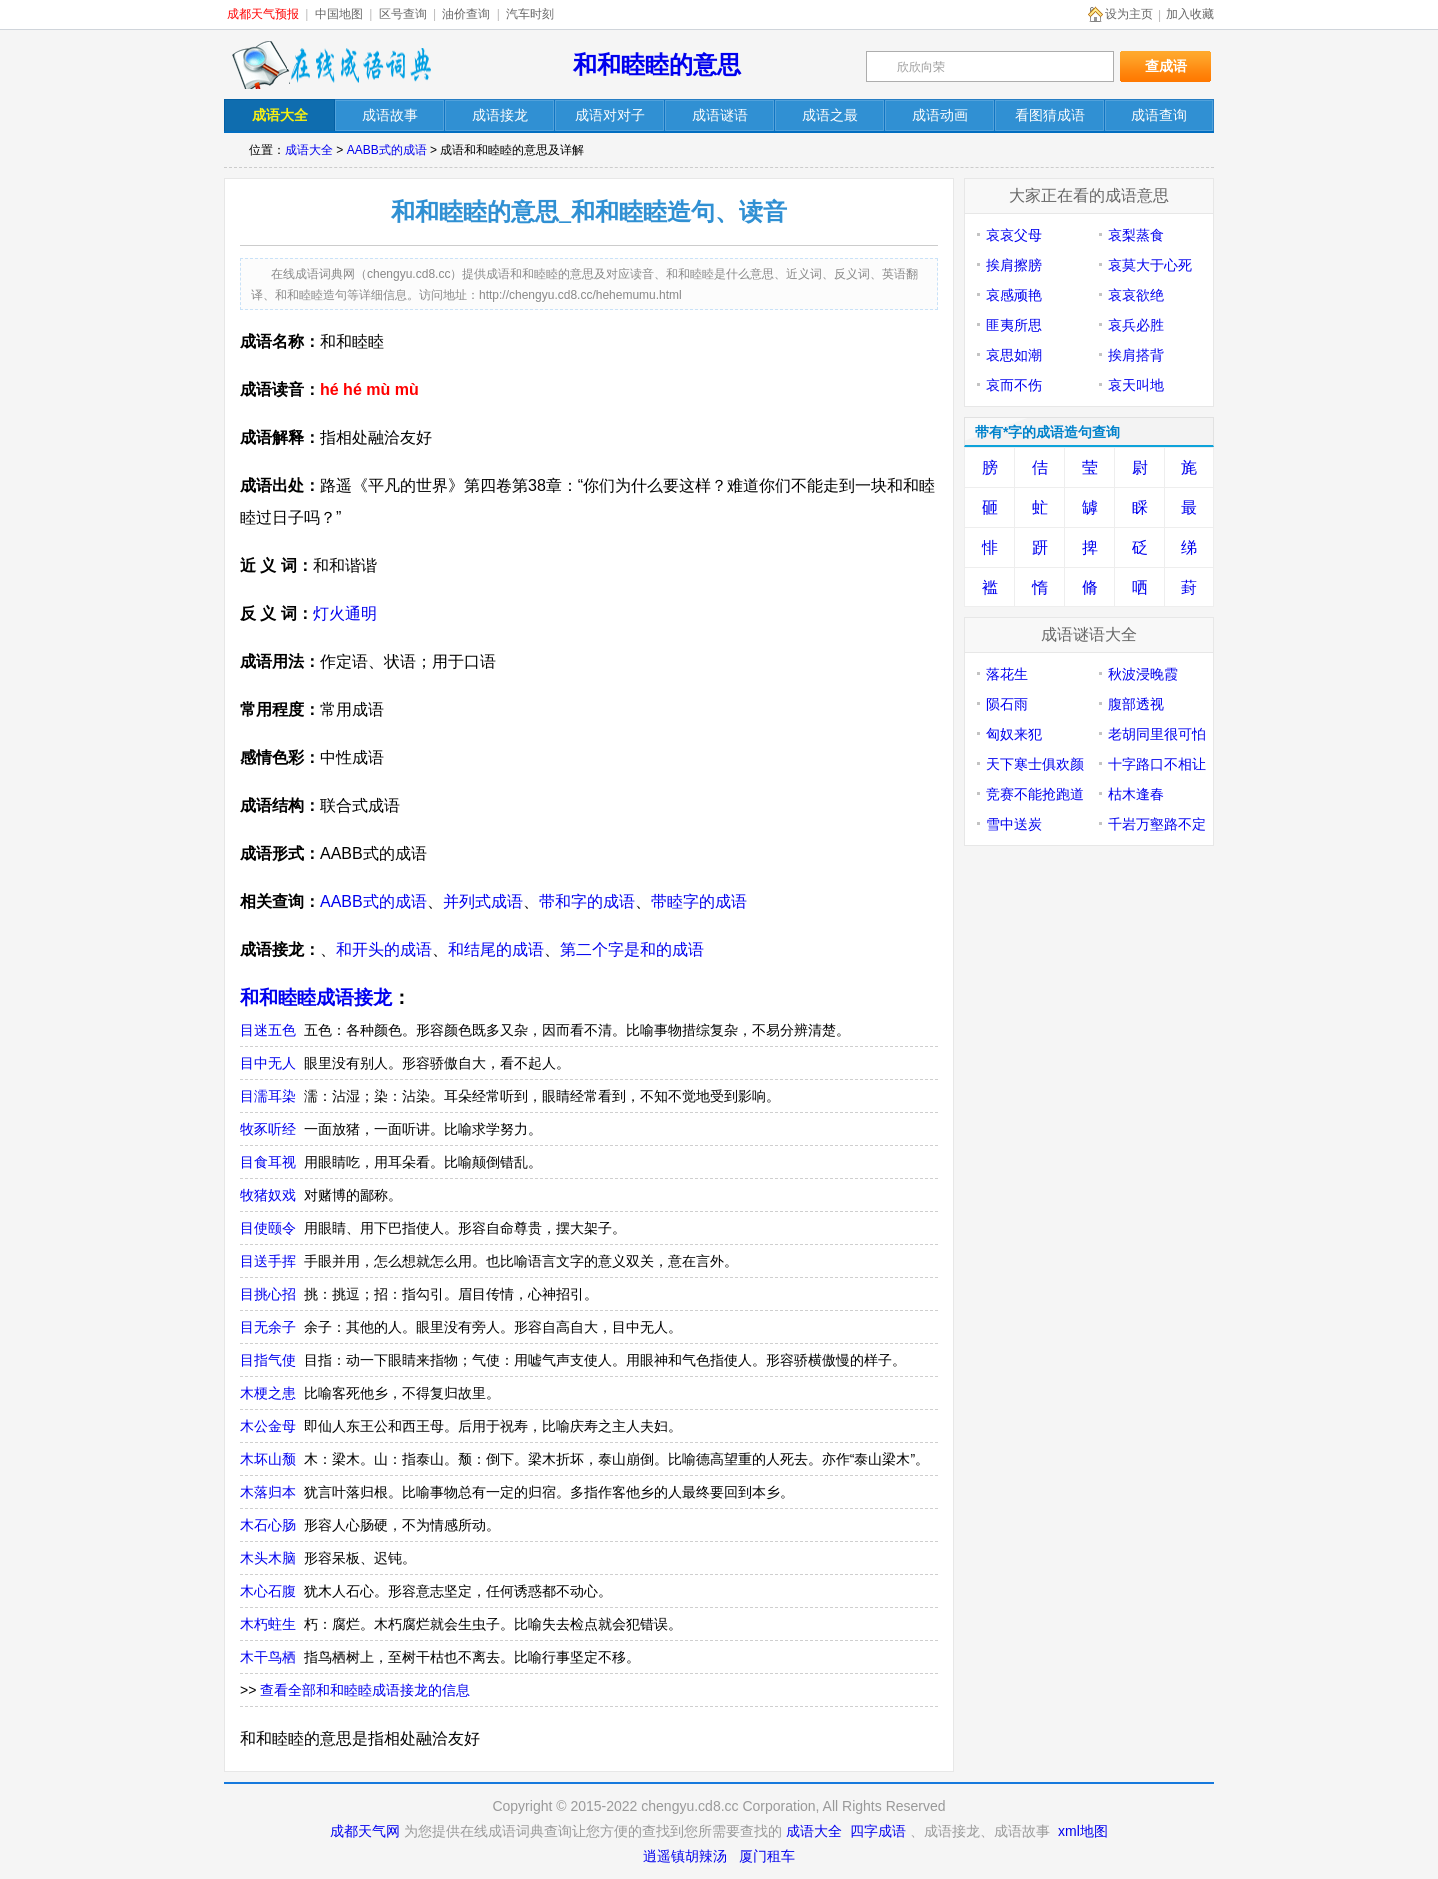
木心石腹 (268, 1591)
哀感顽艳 (1014, 295)
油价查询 (466, 14)
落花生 (1007, 674)
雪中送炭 (1014, 824)
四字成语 (878, 1831)
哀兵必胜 (1136, 325)
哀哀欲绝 (1136, 295)
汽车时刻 (530, 14)
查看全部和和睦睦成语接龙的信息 (365, 1690)
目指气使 (268, 1360)
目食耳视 (268, 1162)
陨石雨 (1007, 704)
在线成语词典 (331, 65)
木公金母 (268, 1426)
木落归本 (268, 1492)
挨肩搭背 (1136, 355)
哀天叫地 (1136, 385)
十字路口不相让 (1157, 764)
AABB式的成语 (387, 150)
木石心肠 (268, 1525)
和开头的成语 (384, 949)
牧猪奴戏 (268, 1195)
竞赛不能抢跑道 (1035, 794)
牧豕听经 (268, 1129)
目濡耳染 (268, 1096)
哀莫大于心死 (1150, 265)
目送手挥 (268, 1261)
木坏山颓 (268, 1459)
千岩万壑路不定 (1157, 824)
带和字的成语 (587, 901)
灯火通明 (345, 613)
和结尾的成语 (496, 949)
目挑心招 (268, 1294)
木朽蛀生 (268, 1624)
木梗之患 (268, 1393)
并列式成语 (483, 901)
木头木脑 (268, 1558)
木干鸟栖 (268, 1657)
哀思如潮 (1014, 355)
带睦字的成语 (699, 901)
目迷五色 (268, 1030)
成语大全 (309, 150)
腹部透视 (1136, 704)
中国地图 (339, 14)
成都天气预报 (263, 14)
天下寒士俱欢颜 (1035, 764)
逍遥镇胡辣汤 (685, 1856)
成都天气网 (365, 1831)
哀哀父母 (1014, 235)
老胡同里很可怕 (1157, 734)
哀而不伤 (1014, 385)
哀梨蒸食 (1136, 235)
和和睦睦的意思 (657, 64)
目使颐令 (268, 1228)
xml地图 (1083, 1831)
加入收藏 (1190, 14)
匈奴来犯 (1014, 734)
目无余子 (268, 1327)
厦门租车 (767, 1856)
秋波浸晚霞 (1143, 674)
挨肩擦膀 (1014, 265)
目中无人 (268, 1063)
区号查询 (403, 14)
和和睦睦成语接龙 (316, 997)
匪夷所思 (1014, 325)
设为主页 (1129, 14)
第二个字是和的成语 (632, 949)
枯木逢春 (1136, 794)
